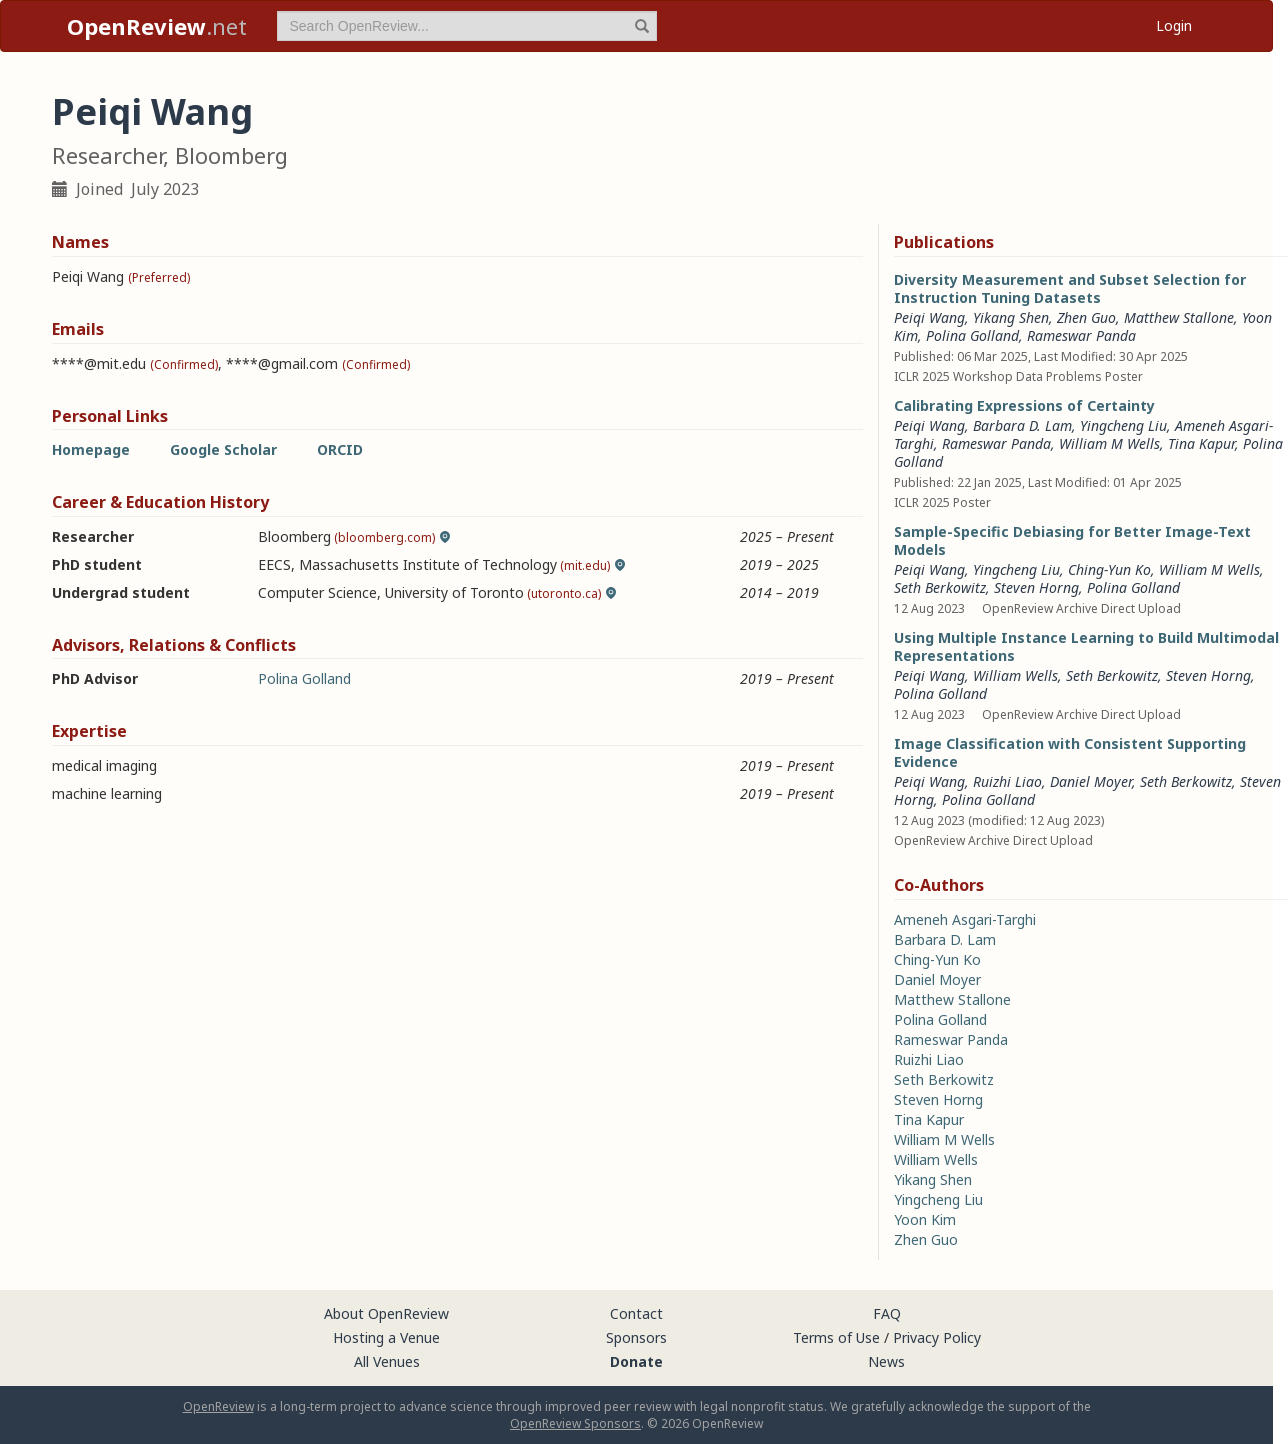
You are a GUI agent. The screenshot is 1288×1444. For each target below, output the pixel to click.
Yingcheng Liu (1123, 425)
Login (1174, 25)
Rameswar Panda (1081, 335)
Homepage (91, 449)
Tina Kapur (1201, 443)
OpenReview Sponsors (575, 1423)
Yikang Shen (1011, 317)
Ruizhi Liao (1007, 781)
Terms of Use (836, 1337)
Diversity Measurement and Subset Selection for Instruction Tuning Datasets (1070, 288)
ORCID (340, 449)
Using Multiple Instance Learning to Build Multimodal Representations (1086, 646)
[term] (467, 26)
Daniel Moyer (1091, 781)
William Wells (1015, 675)
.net (157, 26)
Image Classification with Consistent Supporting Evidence (1070, 752)
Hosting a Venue (386, 1337)
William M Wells (1109, 443)
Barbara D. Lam (1022, 425)
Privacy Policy (937, 1337)
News (886, 1361)
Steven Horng (1036, 587)
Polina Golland (304, 678)
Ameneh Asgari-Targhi (965, 919)
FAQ (887, 1313)
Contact (636, 1313)
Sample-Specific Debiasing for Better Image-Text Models (1072, 540)
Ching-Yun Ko (1109, 569)
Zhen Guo (1086, 317)
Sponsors (636, 1337)
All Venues (387, 1361)
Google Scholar (223, 449)
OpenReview (218, 1406)
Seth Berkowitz (940, 587)
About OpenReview (386, 1313)
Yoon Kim (925, 1219)
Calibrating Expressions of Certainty (1024, 405)
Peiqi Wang (929, 317)
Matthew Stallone (1179, 317)
